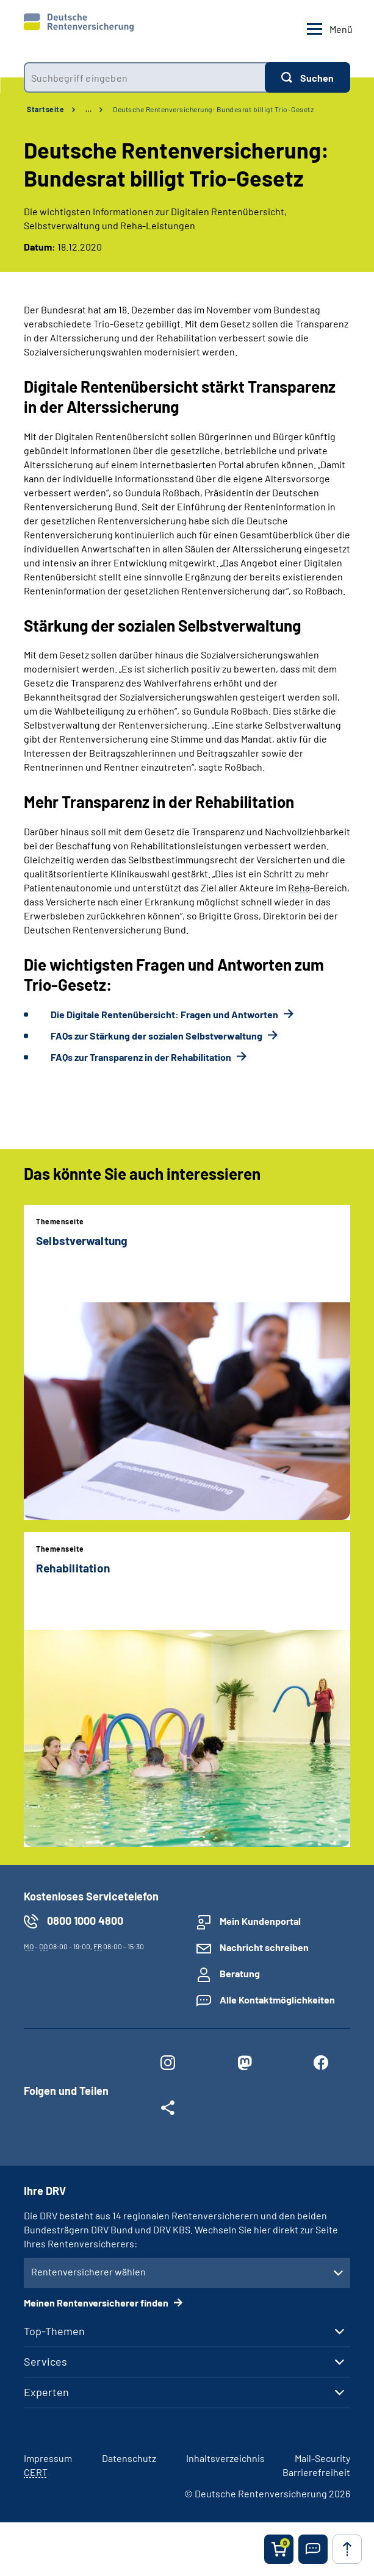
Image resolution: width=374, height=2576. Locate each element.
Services (45, 2361)
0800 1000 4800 (85, 1920)
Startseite (45, 109)
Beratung (240, 1973)
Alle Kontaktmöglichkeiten (277, 1999)
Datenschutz (129, 2458)
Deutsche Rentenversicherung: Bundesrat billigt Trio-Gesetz (213, 109)
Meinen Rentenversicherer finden (97, 2302)
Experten (46, 2391)
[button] (313, 2549)
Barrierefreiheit (316, 2472)
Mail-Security (322, 2458)
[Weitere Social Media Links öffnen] (167, 2110)
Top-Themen (54, 2330)
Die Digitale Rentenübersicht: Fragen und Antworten (165, 1014)
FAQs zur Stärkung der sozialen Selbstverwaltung (157, 1035)
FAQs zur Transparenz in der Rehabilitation (142, 1057)
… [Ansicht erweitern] (88, 109)
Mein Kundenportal (260, 1921)
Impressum (48, 2458)
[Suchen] (307, 77)
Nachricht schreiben (264, 1947)
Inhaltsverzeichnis (225, 2458)
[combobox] (144, 77)
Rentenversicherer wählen (88, 2271)
